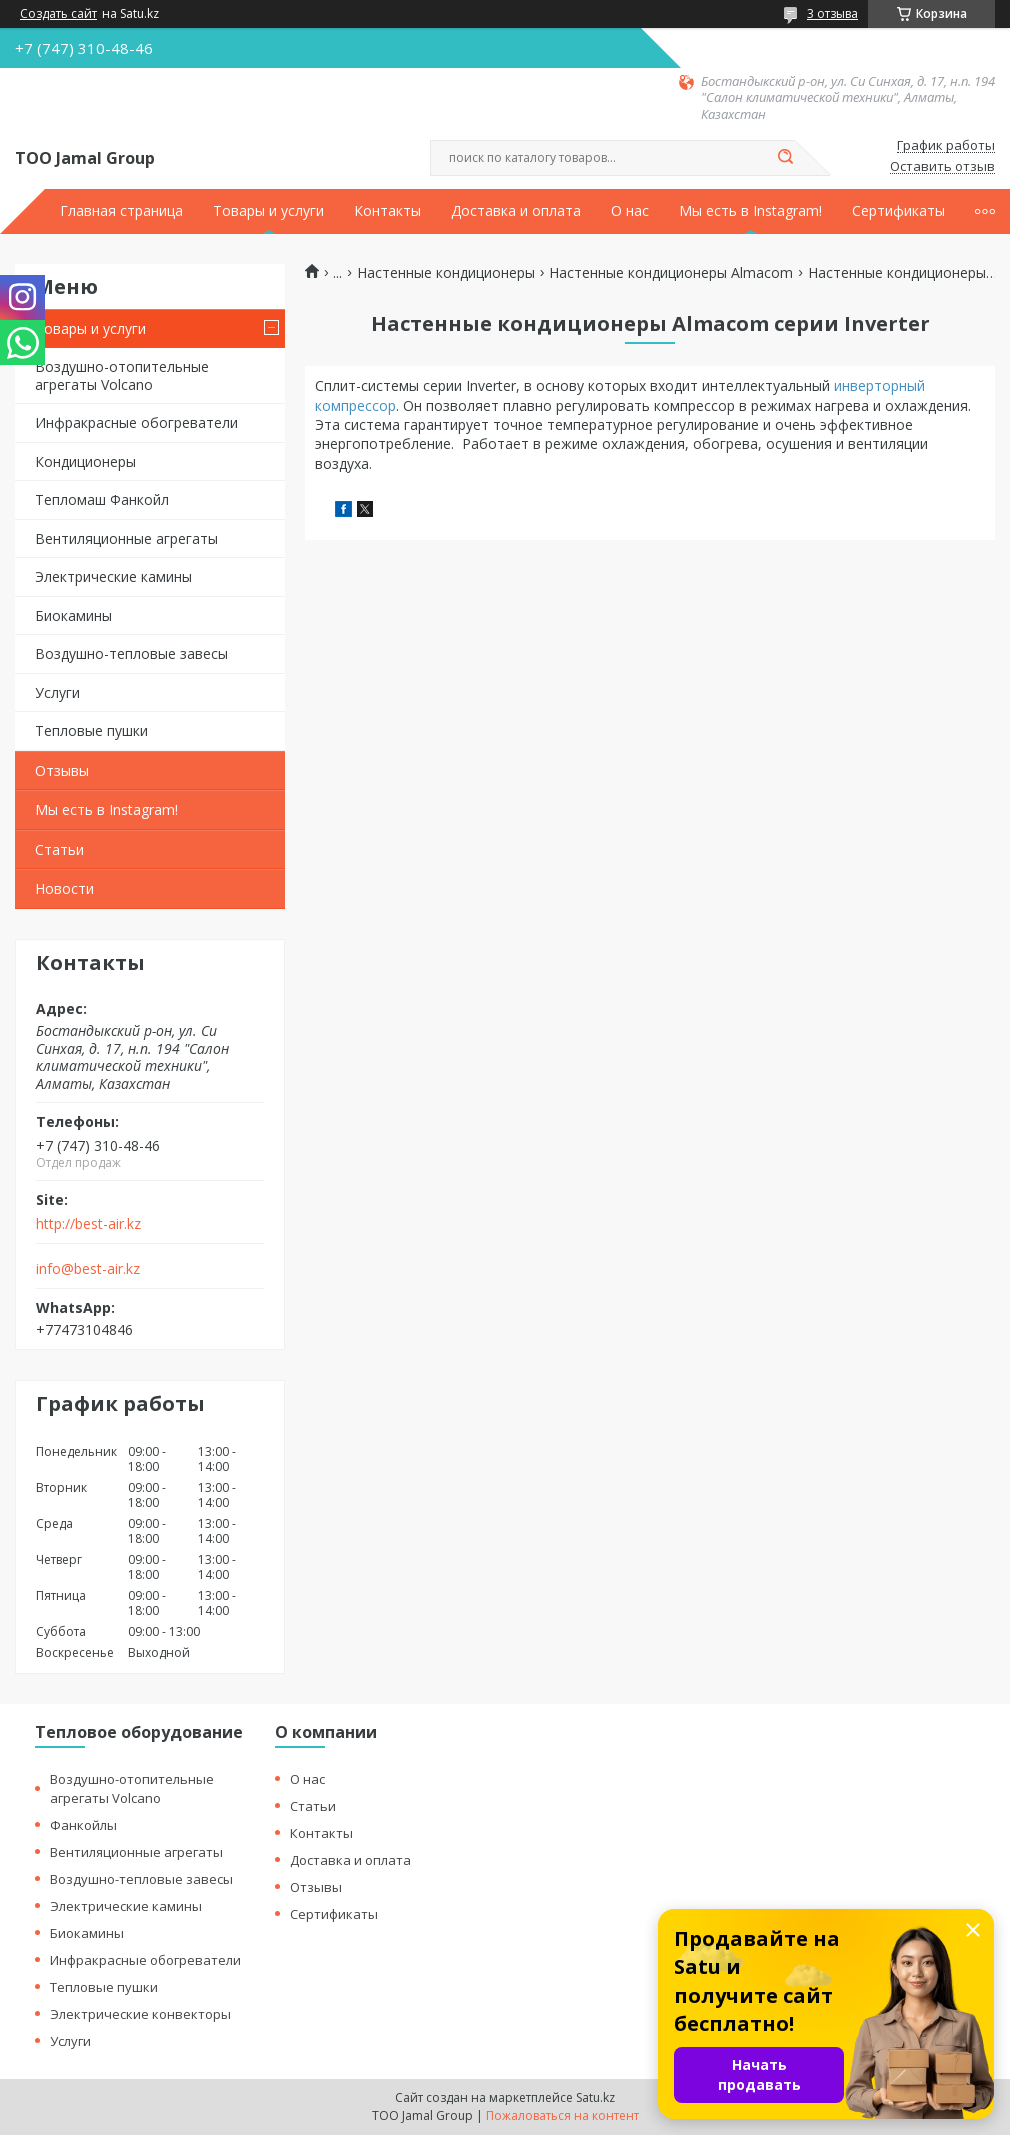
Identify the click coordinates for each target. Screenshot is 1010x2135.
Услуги (57, 692)
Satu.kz (595, 2097)
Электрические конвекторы (140, 2014)
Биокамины (73, 615)
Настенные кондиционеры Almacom (671, 273)
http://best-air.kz (88, 1224)
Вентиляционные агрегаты (126, 538)
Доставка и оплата (516, 211)
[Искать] (785, 158)
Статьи (59, 849)
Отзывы (62, 770)
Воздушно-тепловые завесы (131, 653)
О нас (630, 211)
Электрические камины (113, 576)
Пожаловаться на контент (562, 2115)
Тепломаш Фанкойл (102, 499)
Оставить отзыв (942, 167)
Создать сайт (58, 14)
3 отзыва (832, 13)
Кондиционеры (85, 461)
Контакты (387, 211)
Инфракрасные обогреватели (136, 422)
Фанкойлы (83, 1825)
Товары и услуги (268, 211)
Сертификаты (898, 211)
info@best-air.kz (88, 1269)
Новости (64, 888)
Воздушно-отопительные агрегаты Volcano (122, 375)
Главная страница (121, 211)
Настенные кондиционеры (446, 273)
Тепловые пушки (91, 730)
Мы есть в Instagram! (750, 211)
